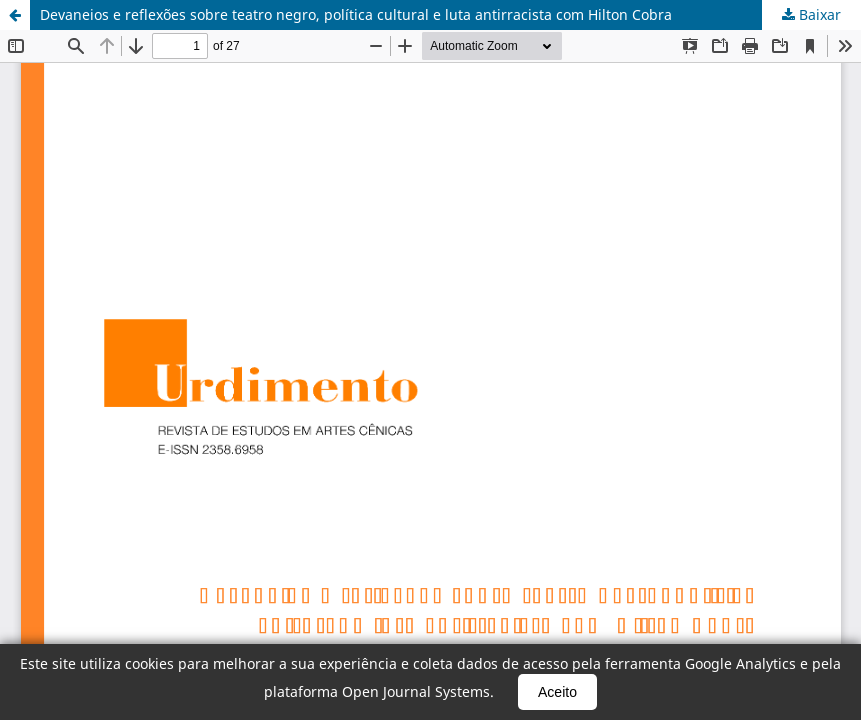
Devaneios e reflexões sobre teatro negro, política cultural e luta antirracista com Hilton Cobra (356, 14)
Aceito (557, 692)
